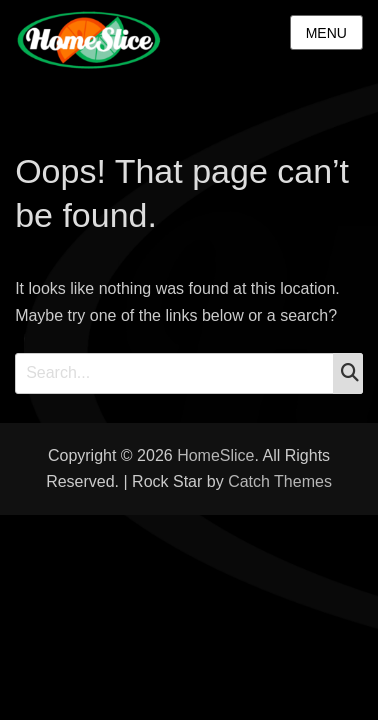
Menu (326, 33)
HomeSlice (215, 455)
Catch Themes (280, 481)
